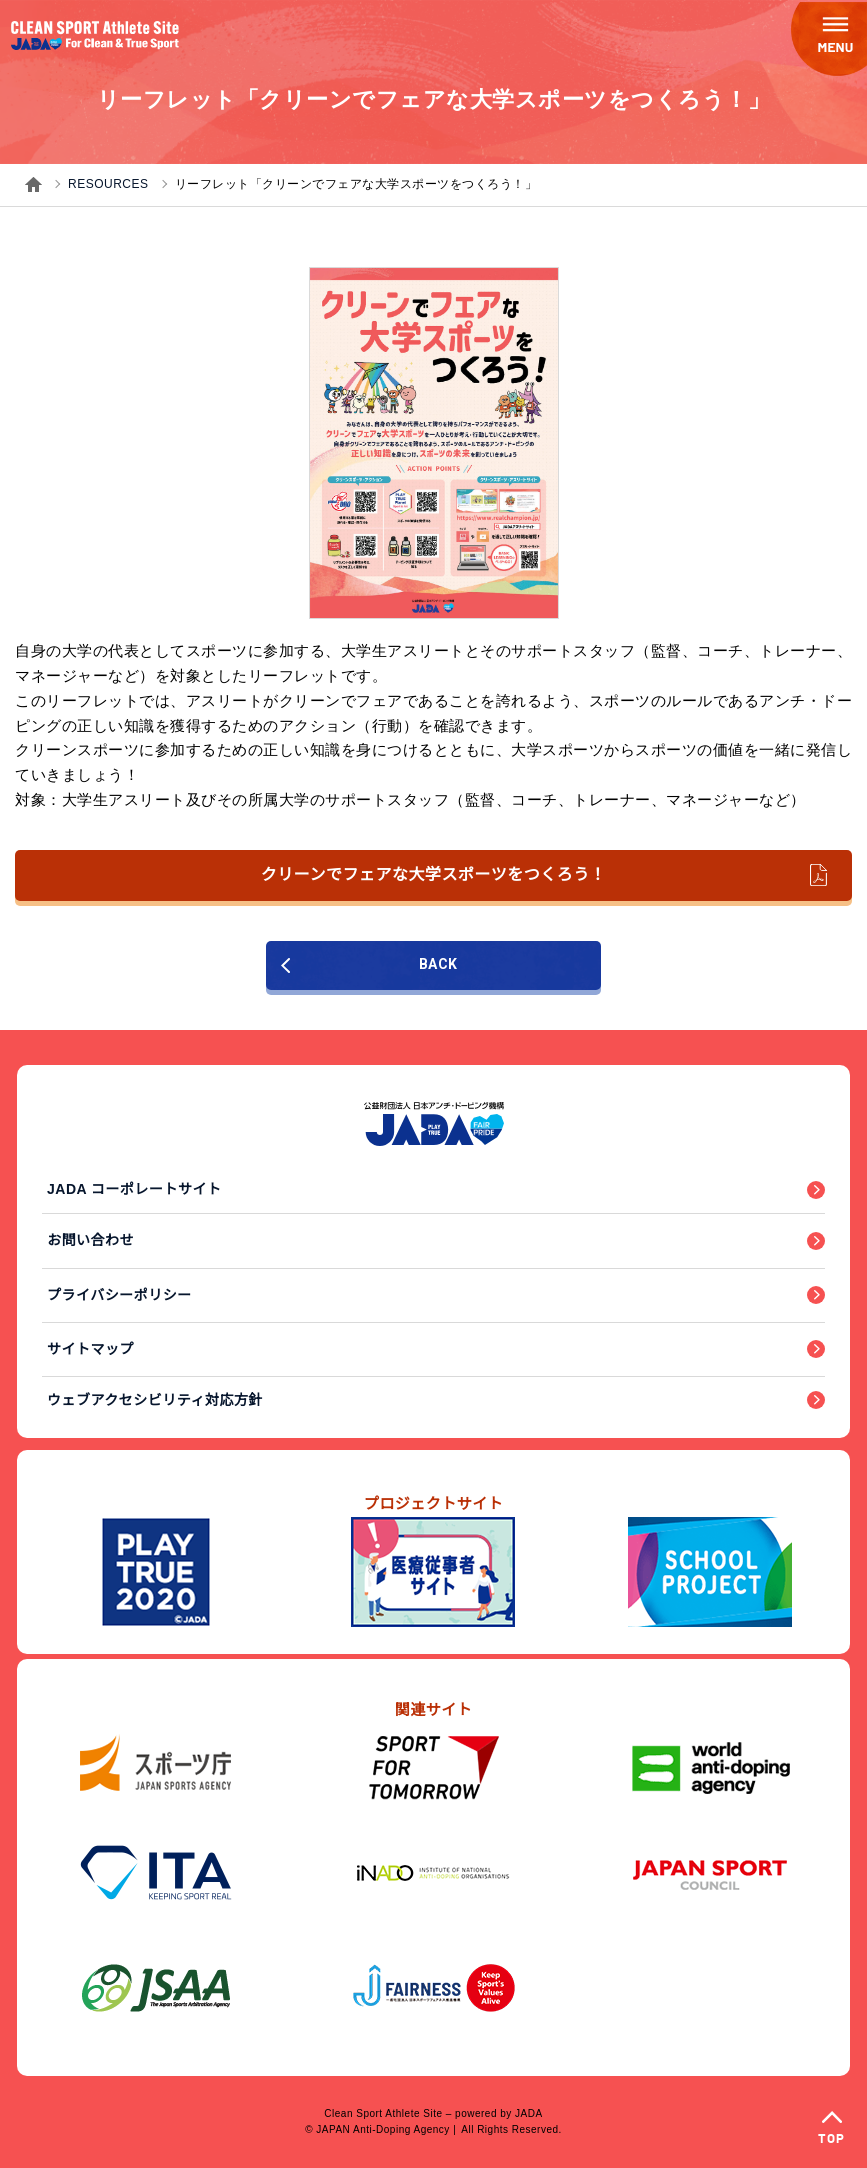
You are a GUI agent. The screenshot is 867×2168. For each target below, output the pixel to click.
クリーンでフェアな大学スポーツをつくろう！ (544, 875)
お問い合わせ (90, 1240)
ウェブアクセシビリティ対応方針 (155, 1400)
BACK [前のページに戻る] (369, 964)
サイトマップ (90, 1349)
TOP (831, 2139)
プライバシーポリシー (119, 1295)
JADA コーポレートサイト (134, 1189)
